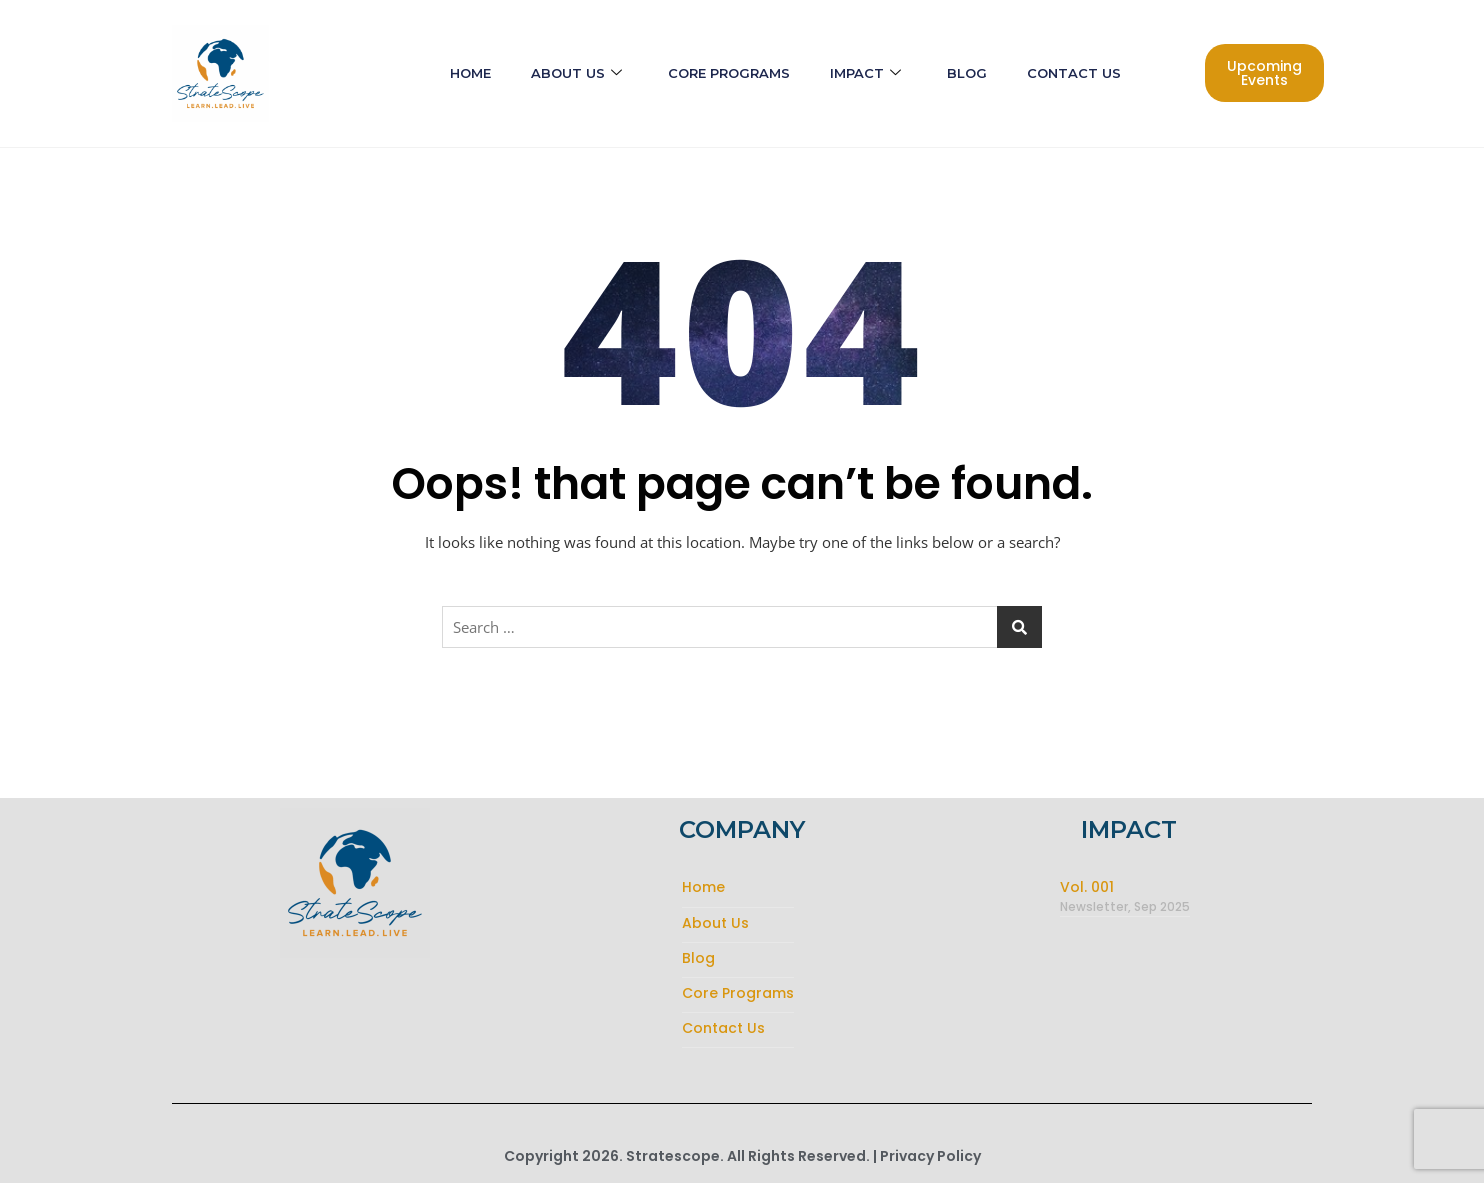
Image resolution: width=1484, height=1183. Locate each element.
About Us (576, 74)
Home (470, 73)
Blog (967, 73)
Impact (865, 74)
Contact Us (1074, 73)
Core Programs (729, 73)
